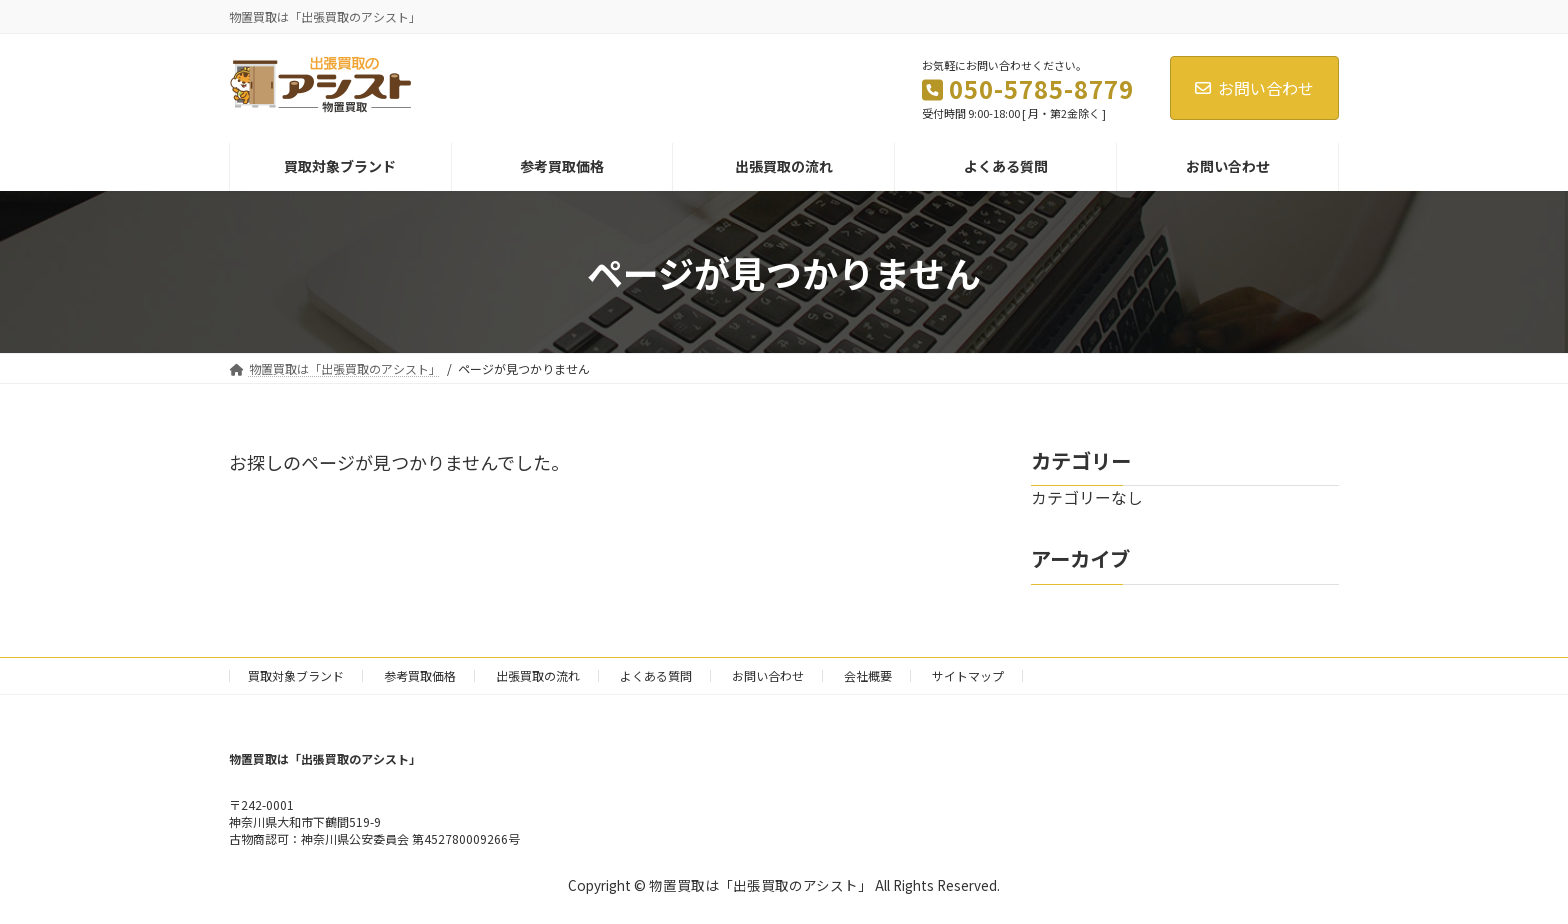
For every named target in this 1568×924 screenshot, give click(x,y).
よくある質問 (656, 675)
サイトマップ (968, 675)
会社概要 (868, 675)
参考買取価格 (420, 675)
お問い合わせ (1254, 88)
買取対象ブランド (296, 675)
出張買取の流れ (538, 675)
